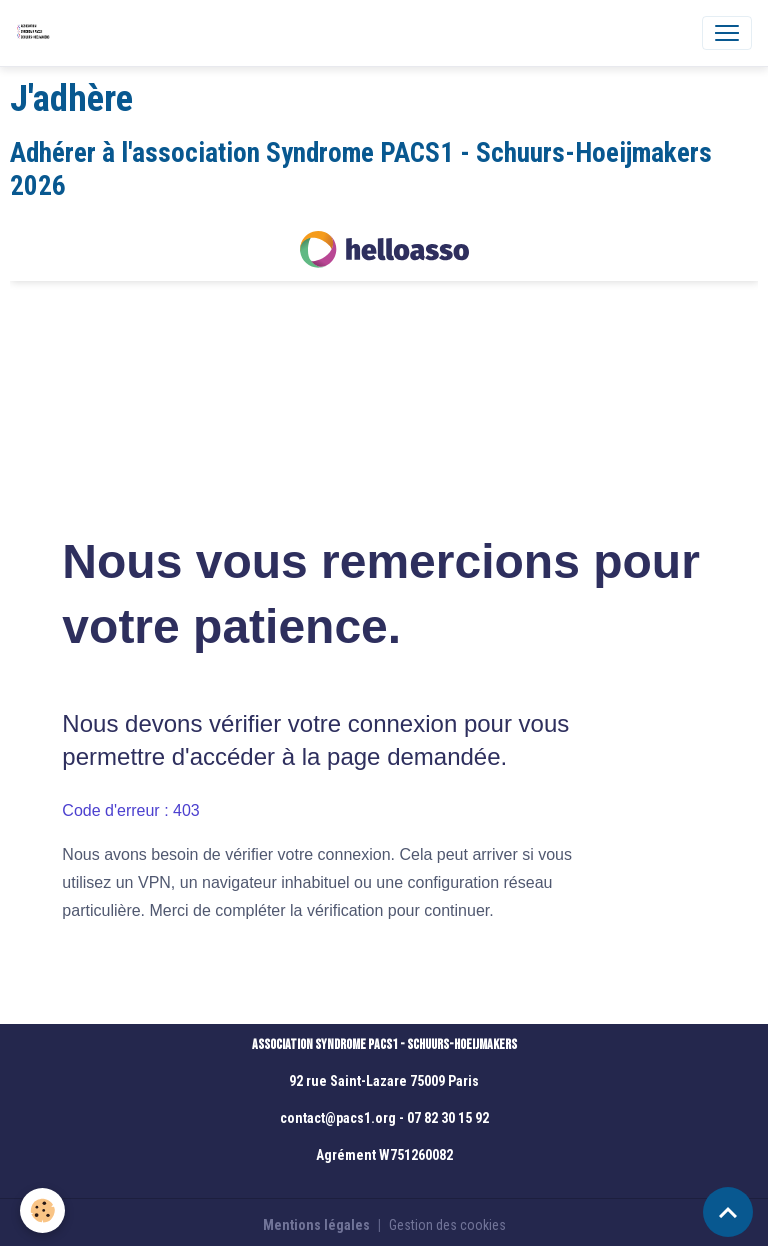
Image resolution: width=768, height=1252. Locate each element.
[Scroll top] (728, 1212)
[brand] (37, 33)
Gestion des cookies (447, 1225)
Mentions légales (316, 1225)
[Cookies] (42, 1210)
